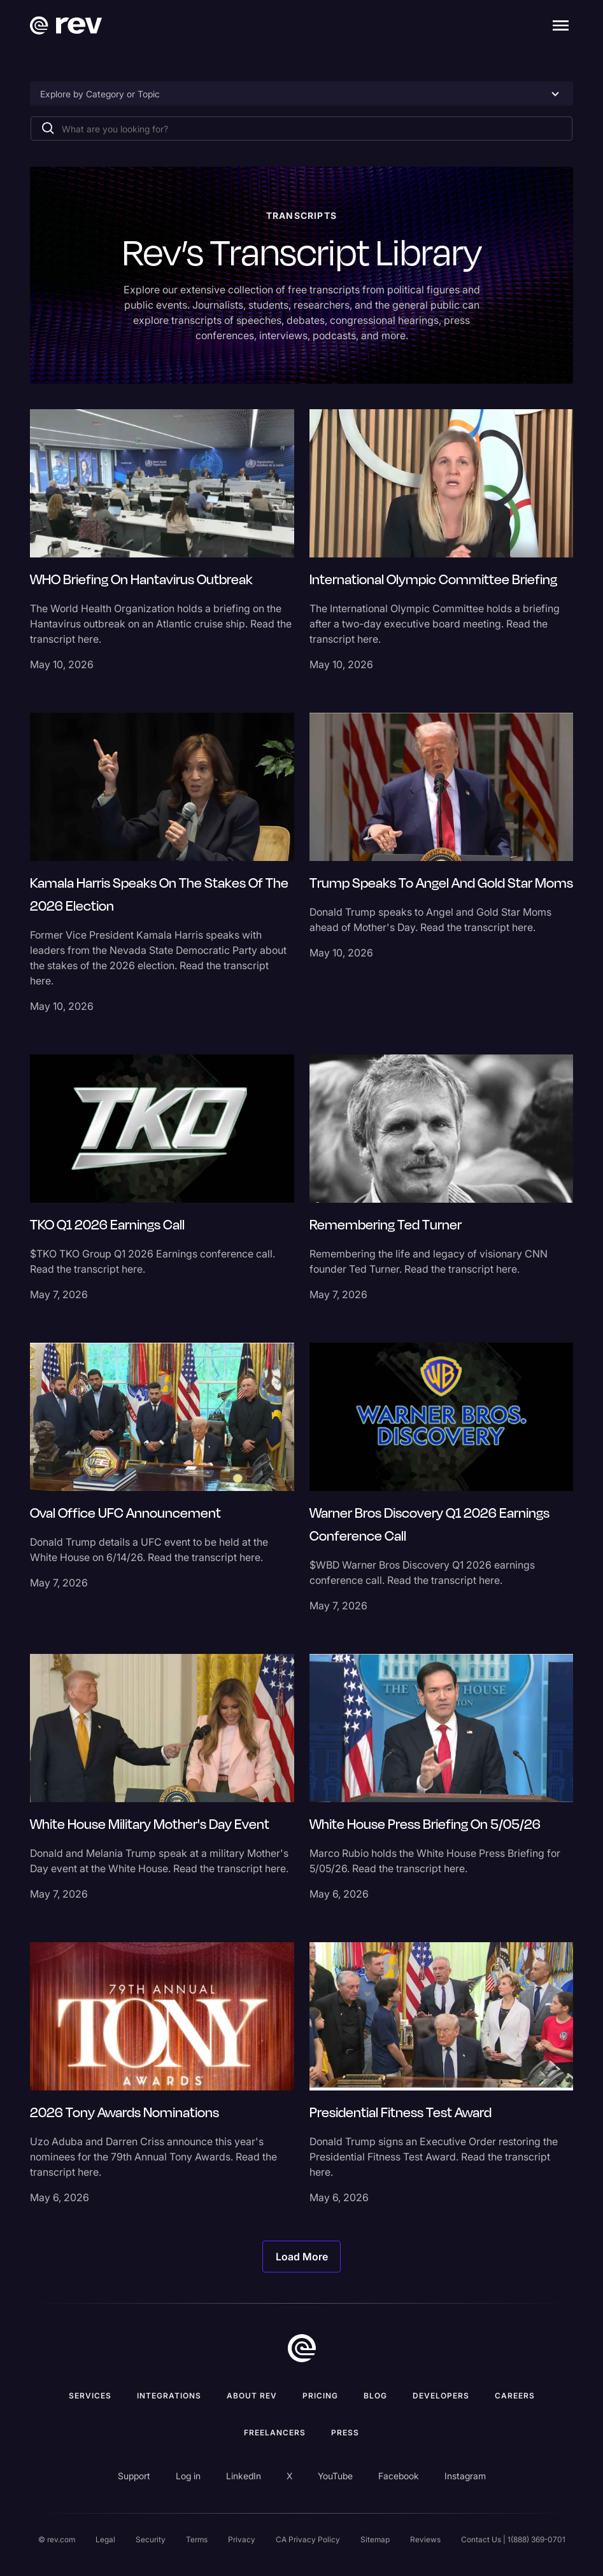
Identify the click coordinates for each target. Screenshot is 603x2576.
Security (151, 2539)
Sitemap (375, 2539)
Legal (105, 2539)
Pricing (320, 2395)
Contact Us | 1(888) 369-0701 (513, 2539)
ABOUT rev (252, 2395)
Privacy (241, 2539)
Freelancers (275, 2432)
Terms (197, 2539)
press (345, 2432)
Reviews (425, 2539)
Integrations (169, 2395)
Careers (515, 2395)
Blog (375, 2395)
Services (90, 2395)
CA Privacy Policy (308, 2539)
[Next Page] (301, 2256)
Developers (441, 2395)
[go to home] (302, 2348)
